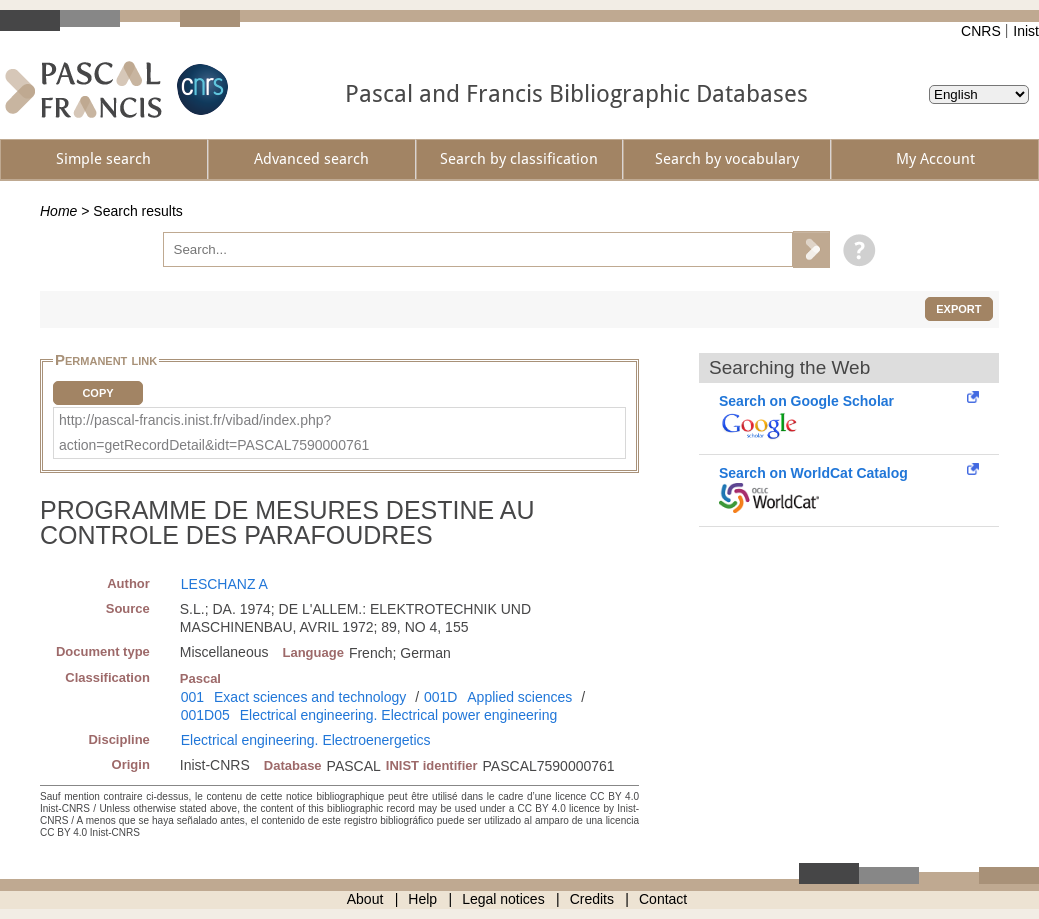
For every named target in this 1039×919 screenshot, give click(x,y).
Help (422, 899)
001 (192, 697)
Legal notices (503, 899)
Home (58, 211)
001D (440, 697)
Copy (97, 393)
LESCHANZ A (224, 584)
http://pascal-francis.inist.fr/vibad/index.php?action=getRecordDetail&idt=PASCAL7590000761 (214, 432)
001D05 (205, 715)
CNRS (981, 31)
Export (958, 309)
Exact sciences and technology (310, 697)
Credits (592, 899)
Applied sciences (519, 697)
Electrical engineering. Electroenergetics (306, 740)
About (365, 899)
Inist (1026, 31)
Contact (663, 899)
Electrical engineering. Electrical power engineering (399, 715)
